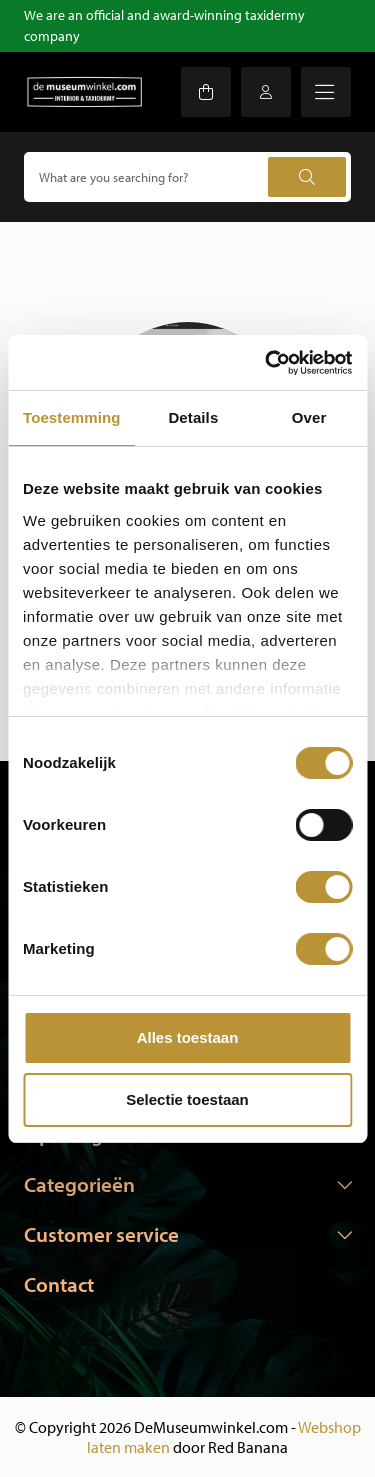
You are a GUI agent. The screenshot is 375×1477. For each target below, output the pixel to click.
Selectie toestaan (187, 1099)
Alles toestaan (188, 1037)
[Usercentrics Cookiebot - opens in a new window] (267, 363)
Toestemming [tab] (72, 417)
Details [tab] (193, 417)
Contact (59, 1284)
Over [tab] (309, 417)
